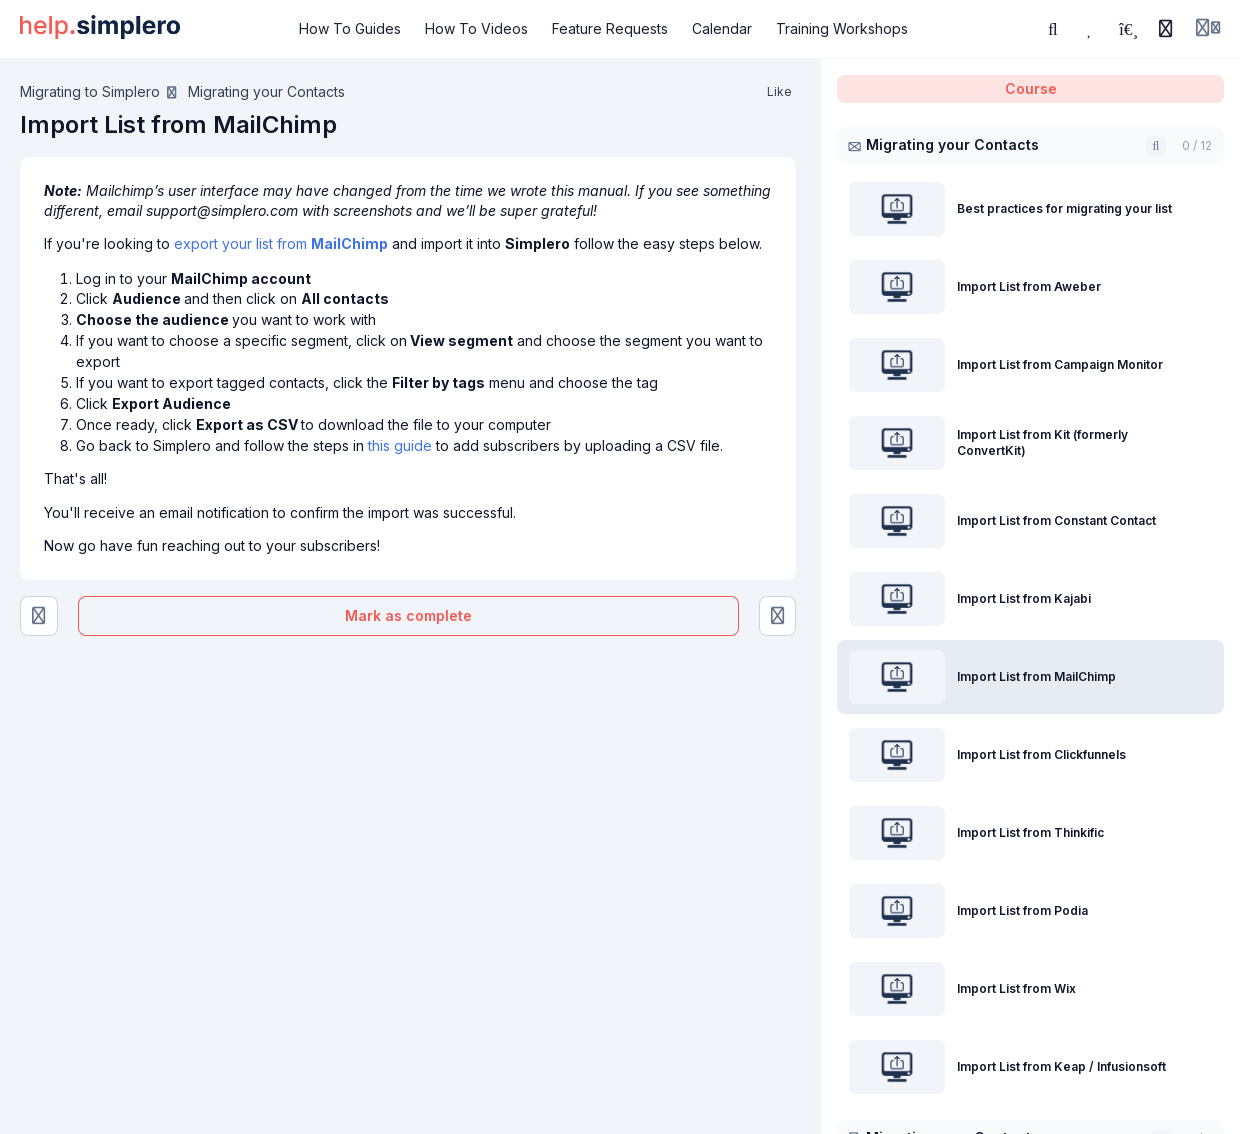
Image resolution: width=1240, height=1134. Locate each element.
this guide (400, 445)
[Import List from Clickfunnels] (778, 616)
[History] (1166, 29)
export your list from (281, 243)
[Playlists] (1128, 29)
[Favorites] (1091, 29)
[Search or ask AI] (1053, 29)
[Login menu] (1208, 29)
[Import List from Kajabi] (39, 616)
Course (1031, 88)
